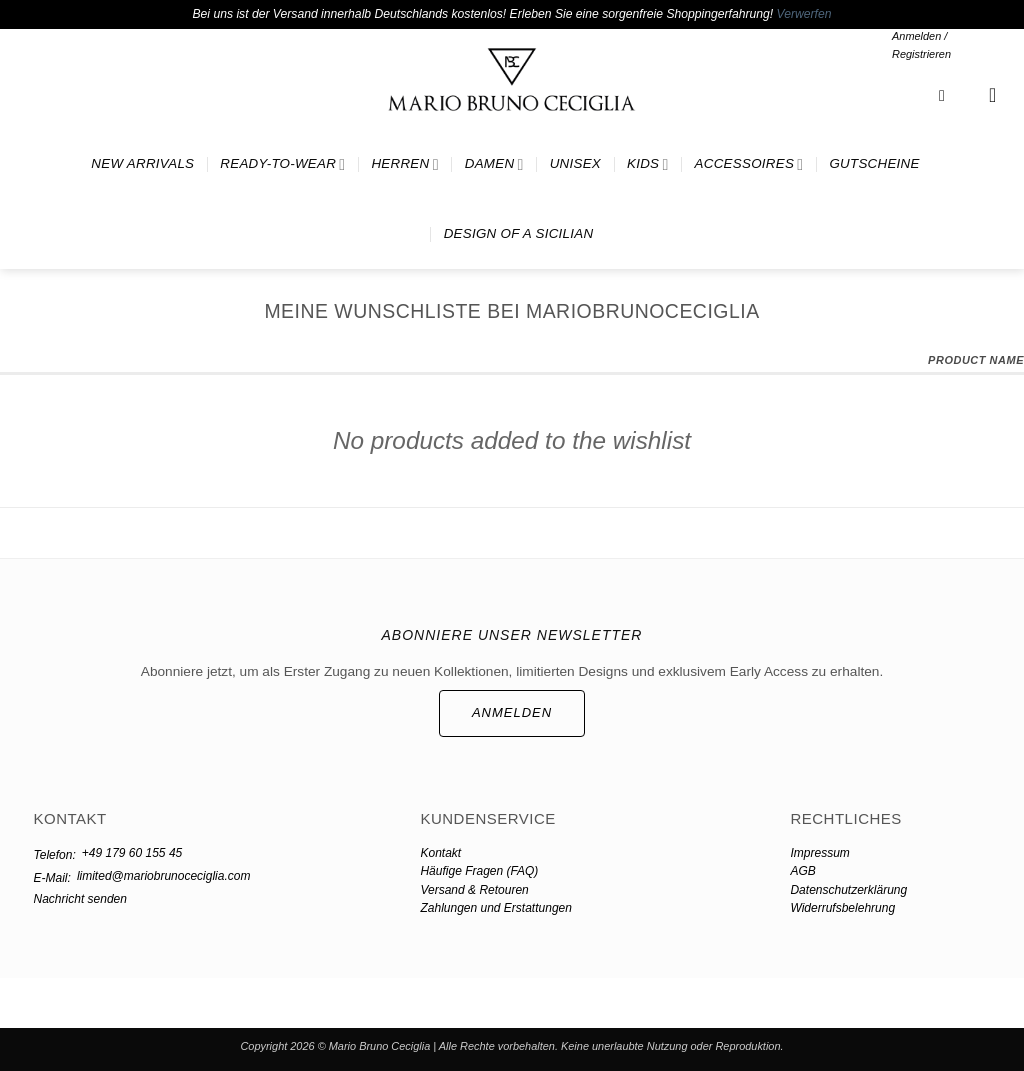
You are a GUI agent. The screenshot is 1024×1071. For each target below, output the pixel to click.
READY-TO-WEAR (282, 164)
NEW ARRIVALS (142, 163)
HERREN (404, 164)
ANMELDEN (512, 712)
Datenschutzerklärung (848, 890)
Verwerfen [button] (804, 14)
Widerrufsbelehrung (842, 908)
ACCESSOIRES (749, 164)
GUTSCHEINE (874, 163)
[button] (946, 45)
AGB (802, 871)
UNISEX (575, 163)
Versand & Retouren (474, 890)
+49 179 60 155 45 (132, 853)
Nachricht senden (80, 899)
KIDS (648, 164)
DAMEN (494, 164)
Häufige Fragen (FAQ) (479, 871)
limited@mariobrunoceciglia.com (164, 876)
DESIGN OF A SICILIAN (519, 233)
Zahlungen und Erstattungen (495, 908)
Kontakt (440, 853)
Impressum (819, 853)
